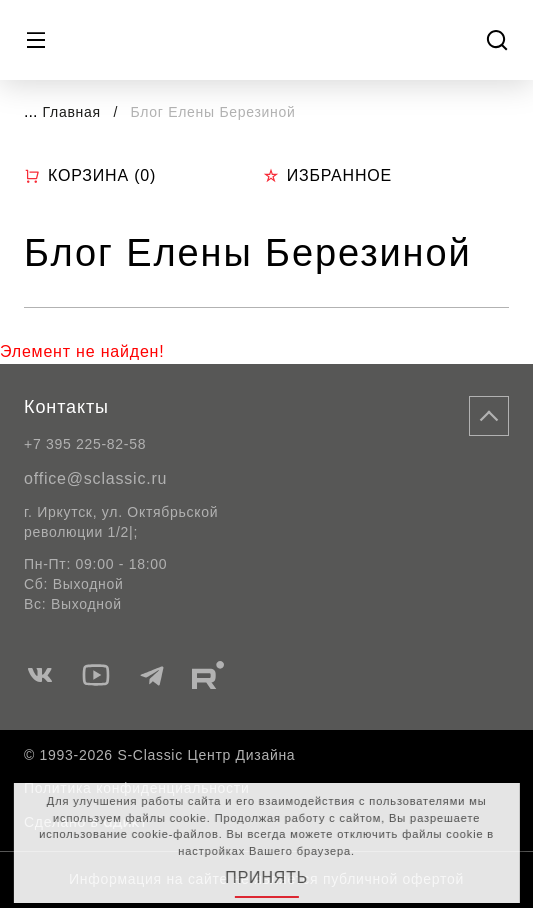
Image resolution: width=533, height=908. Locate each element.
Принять (266, 877)
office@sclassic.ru (95, 478)
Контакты (66, 407)
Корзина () (90, 176)
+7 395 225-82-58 (85, 444)
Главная (72, 112)
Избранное (327, 175)
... (30, 111)
